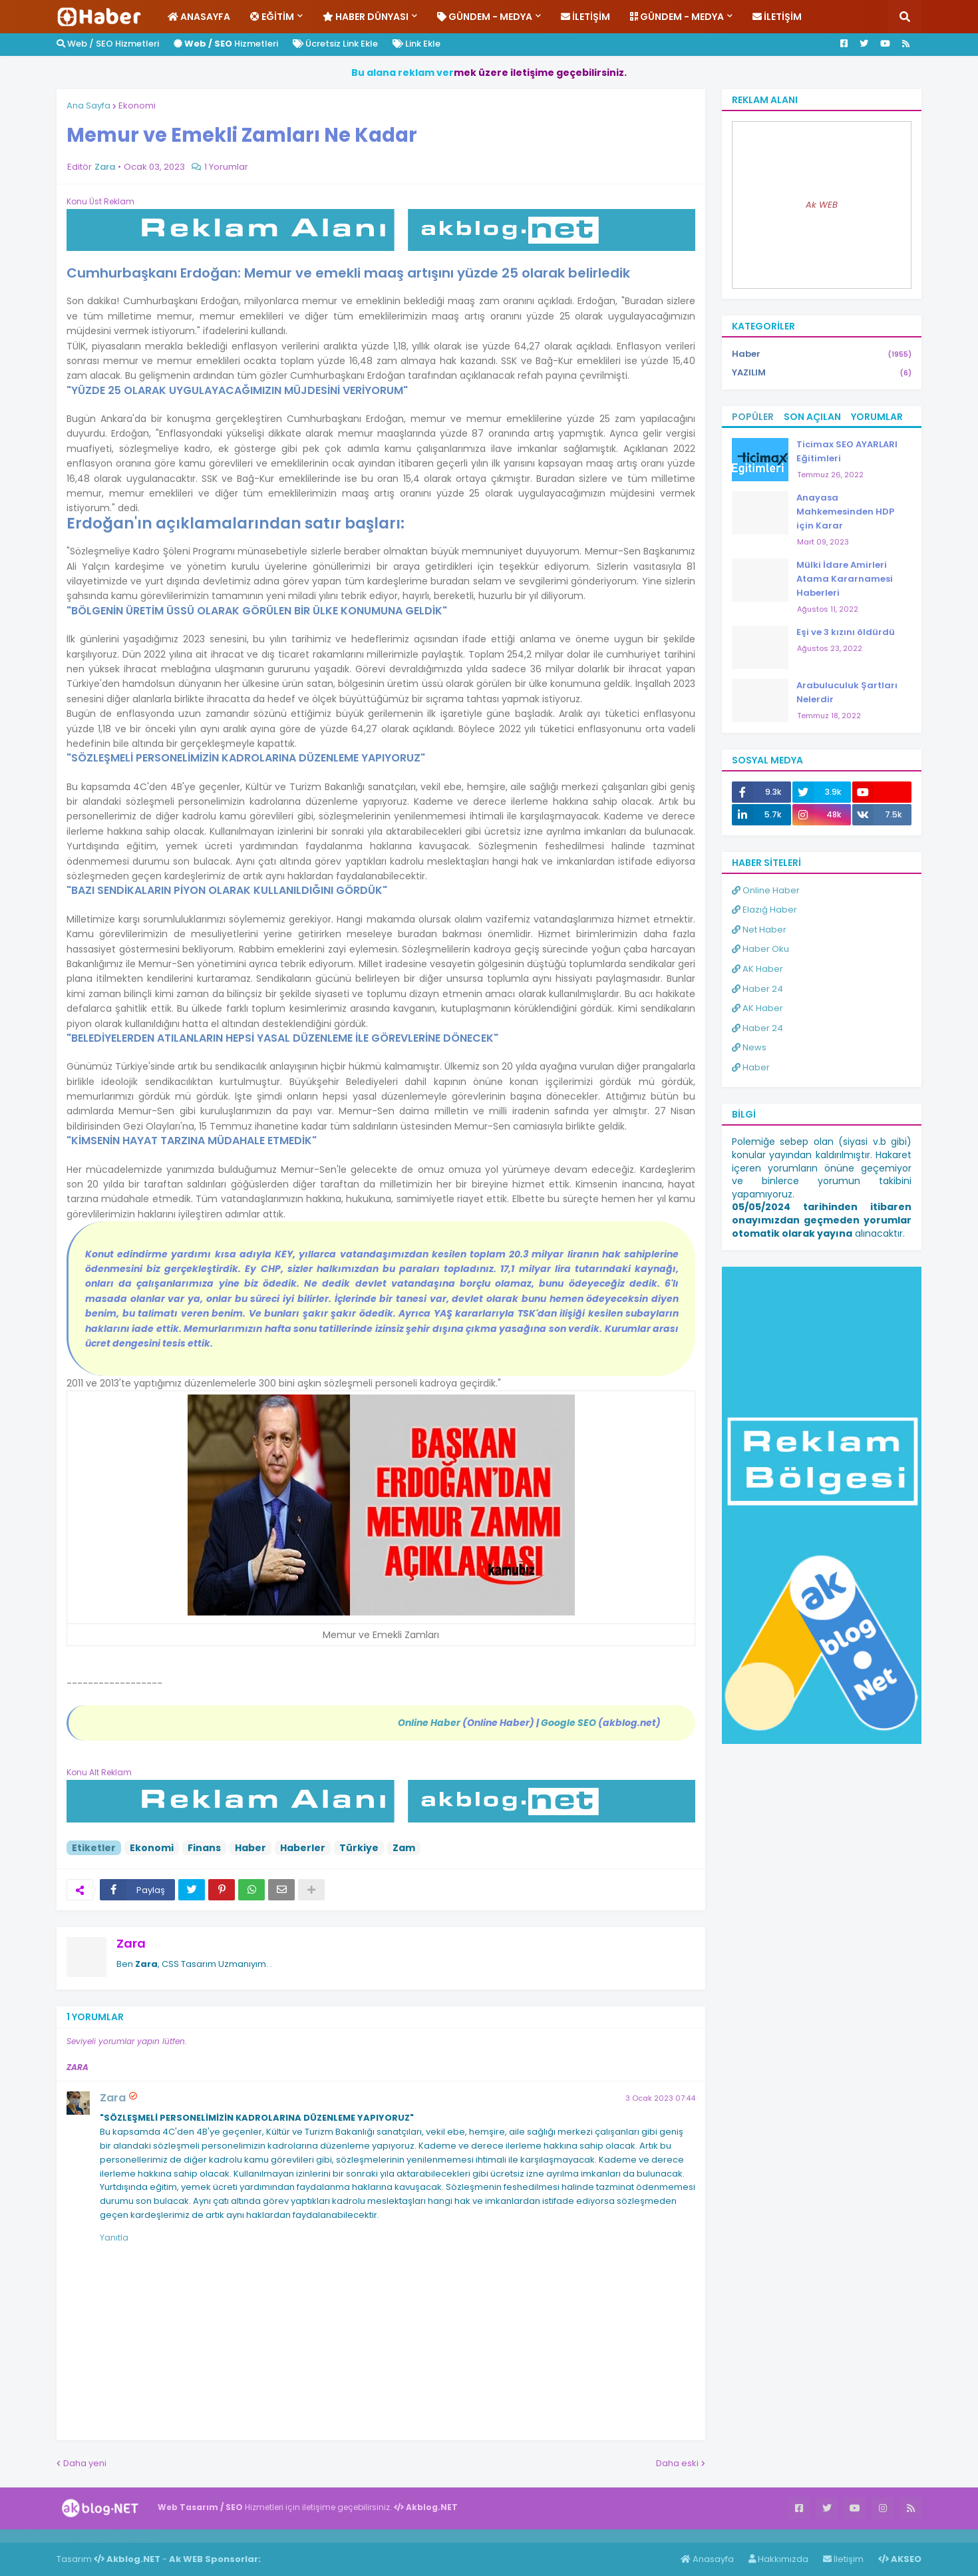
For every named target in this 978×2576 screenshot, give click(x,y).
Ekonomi (137, 105)
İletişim (843, 2559)
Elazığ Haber (764, 909)
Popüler (753, 416)
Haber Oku (760, 949)
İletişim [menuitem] (585, 16)
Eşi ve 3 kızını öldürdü (845, 632)
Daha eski (677, 2463)
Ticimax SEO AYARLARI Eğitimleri (846, 451)
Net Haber (759, 929)
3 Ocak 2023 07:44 (660, 2098)
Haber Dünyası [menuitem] (365, 16)
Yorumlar (877, 416)
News (749, 1047)
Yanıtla (114, 2237)
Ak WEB (822, 204)
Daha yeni (84, 2463)
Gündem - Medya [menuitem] (484, 16)
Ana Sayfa (88, 105)
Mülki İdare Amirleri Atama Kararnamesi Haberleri (844, 578)
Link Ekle (416, 43)
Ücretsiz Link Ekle (335, 43)
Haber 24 (757, 988)
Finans (204, 1847)
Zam (404, 1847)
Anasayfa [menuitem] (199, 16)
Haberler (302, 1847)
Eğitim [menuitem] (272, 16)
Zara (131, 1943)
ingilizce (138, 2535)
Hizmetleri (226, 43)
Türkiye (359, 1847)
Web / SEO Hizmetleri (108, 43)
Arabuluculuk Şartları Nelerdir (846, 692)
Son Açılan (812, 416)
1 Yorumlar (226, 166)
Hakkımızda (778, 2559)
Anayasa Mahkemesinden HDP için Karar (845, 511)
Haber (250, 1847)
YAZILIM (821, 372)
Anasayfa (707, 2559)
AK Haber (757, 969)
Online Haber (766, 890)
